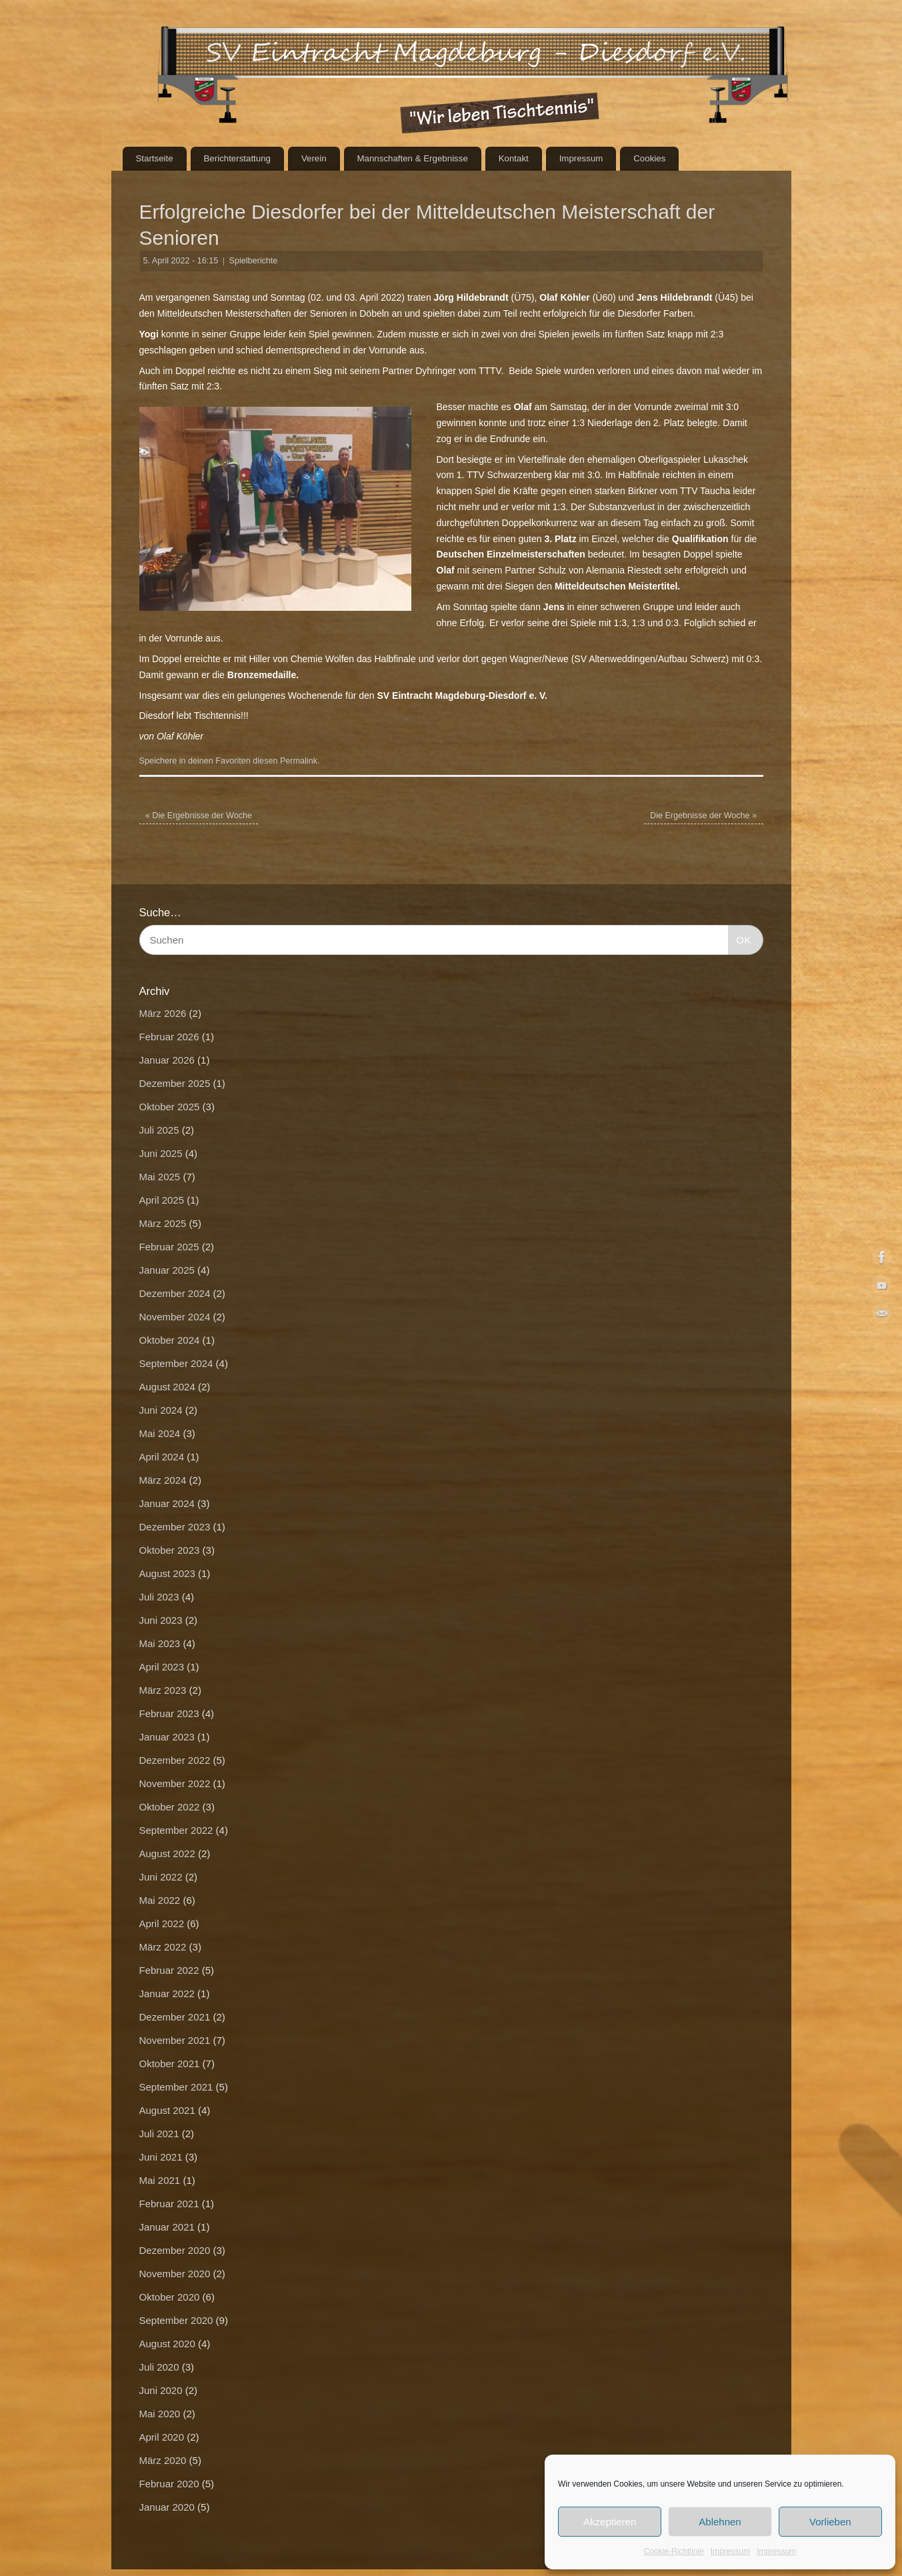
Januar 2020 (167, 2507)
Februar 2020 (169, 2483)
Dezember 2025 (175, 1083)
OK (740, 938)
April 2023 (162, 1666)
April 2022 (162, 1923)
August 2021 (167, 2110)
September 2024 (176, 1363)
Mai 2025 (160, 1176)
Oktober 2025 (169, 1106)
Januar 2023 (167, 1736)
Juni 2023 (161, 1620)
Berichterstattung (237, 158)
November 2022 (175, 1783)
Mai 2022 (160, 1900)
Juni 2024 (161, 1410)
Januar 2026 (167, 1060)
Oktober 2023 (169, 1550)
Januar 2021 (167, 2227)
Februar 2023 (169, 1713)
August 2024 (167, 1386)
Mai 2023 (160, 1643)
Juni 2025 (161, 1153)
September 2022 (176, 1830)
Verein (314, 158)
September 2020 (176, 2320)
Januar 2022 (167, 1993)
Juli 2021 (159, 2133)
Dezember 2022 (175, 1760)
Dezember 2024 (175, 1293)
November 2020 (175, 2273)
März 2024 (163, 1480)
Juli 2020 (159, 2367)
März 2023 (163, 1690)
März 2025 (163, 1223)
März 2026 (163, 1013)
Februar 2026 (169, 1036)
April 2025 (162, 1200)
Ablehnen (720, 2521)
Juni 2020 (161, 2390)
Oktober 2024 (169, 1340)
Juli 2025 (159, 1130)
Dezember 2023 (175, 1526)
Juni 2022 (161, 1876)
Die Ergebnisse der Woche (198, 815)
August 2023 (167, 1573)
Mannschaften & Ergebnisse (412, 158)
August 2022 (167, 1853)
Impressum (730, 2551)
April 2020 (162, 2437)
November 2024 (175, 1316)
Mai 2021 (160, 2180)
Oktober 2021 (169, 2063)
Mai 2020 (160, 2413)
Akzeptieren (609, 2521)
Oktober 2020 (169, 2297)
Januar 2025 (167, 1270)
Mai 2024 (160, 1433)
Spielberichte (253, 260)
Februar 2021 (169, 2203)
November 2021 (175, 2040)
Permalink (298, 761)
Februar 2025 (169, 1246)
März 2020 (163, 2460)
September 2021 (176, 2087)
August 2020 (167, 2343)
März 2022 (163, 1947)
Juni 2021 (161, 2157)
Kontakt (514, 158)
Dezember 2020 (175, 2250)
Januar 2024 (167, 1503)
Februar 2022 (169, 1970)
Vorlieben (830, 2521)
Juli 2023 (159, 1596)
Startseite (154, 158)
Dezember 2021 (175, 2017)
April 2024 (162, 1456)
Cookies (649, 158)
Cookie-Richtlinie (674, 2551)
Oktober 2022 (169, 1806)
